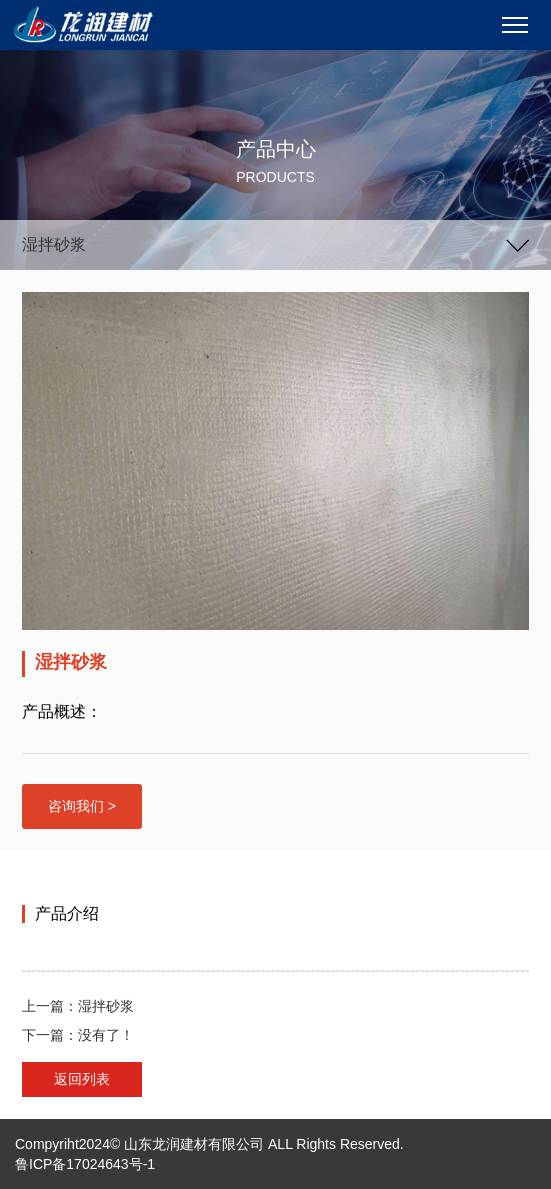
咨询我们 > (82, 806)
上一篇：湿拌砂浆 (78, 1006)
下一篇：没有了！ (78, 1035)
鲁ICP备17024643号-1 (85, 1164)
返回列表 (82, 1079)
